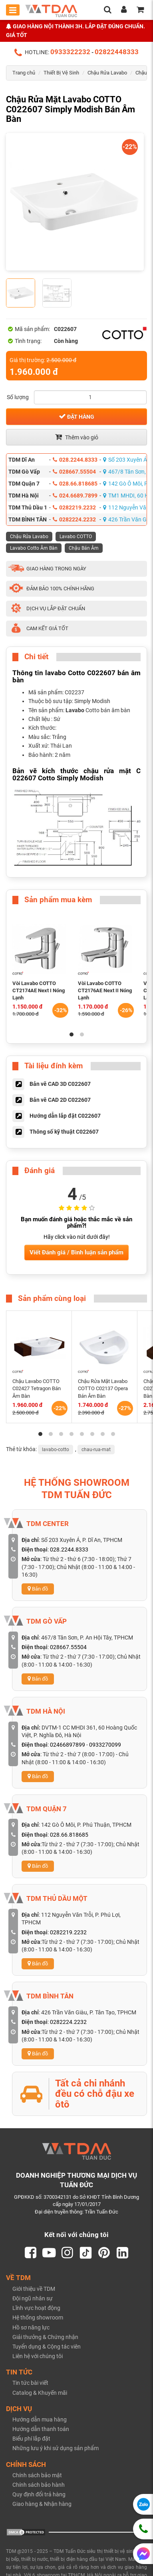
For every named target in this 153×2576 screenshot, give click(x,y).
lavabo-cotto (55, 1449)
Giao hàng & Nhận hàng (42, 2504)
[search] (107, 10)
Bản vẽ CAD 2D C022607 (60, 1100)
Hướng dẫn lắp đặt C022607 (65, 1116)
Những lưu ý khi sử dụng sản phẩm (55, 2448)
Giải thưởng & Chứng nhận (45, 2337)
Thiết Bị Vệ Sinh (61, 73)
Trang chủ (23, 73)
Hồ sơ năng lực (31, 2327)
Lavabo (75, 710)
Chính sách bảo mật (37, 2475)
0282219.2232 (74, 507)
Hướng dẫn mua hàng (39, 2419)
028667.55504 (74, 471)
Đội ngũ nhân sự (32, 2298)
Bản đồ (38, 1589)
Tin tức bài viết (30, 2383)
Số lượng (18, 397)
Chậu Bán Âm (84, 548)
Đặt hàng (76, 416)
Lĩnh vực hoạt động (36, 2308)
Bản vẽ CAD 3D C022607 (60, 1084)
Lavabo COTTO (76, 536)
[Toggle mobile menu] (13, 10)
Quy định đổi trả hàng (39, 2494)
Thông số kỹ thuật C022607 (64, 1131)
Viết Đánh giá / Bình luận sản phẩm (76, 1252)
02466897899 (67, 1744)
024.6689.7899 (75, 495)
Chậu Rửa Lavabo (107, 73)
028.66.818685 (75, 483)
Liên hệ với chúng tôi (37, 2356)
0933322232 (70, 52)
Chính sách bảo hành (38, 2485)
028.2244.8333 (75, 459)
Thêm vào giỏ (76, 437)
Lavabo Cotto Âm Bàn (34, 548)
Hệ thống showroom (37, 2317)
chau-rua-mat (96, 1449)
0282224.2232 (74, 519)
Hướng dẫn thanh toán (40, 2429)
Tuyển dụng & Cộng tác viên (46, 2346)
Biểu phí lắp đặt (31, 2438)
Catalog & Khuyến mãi (39, 2393)
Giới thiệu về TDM (33, 2289)
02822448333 (117, 52)
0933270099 (105, 1744)
